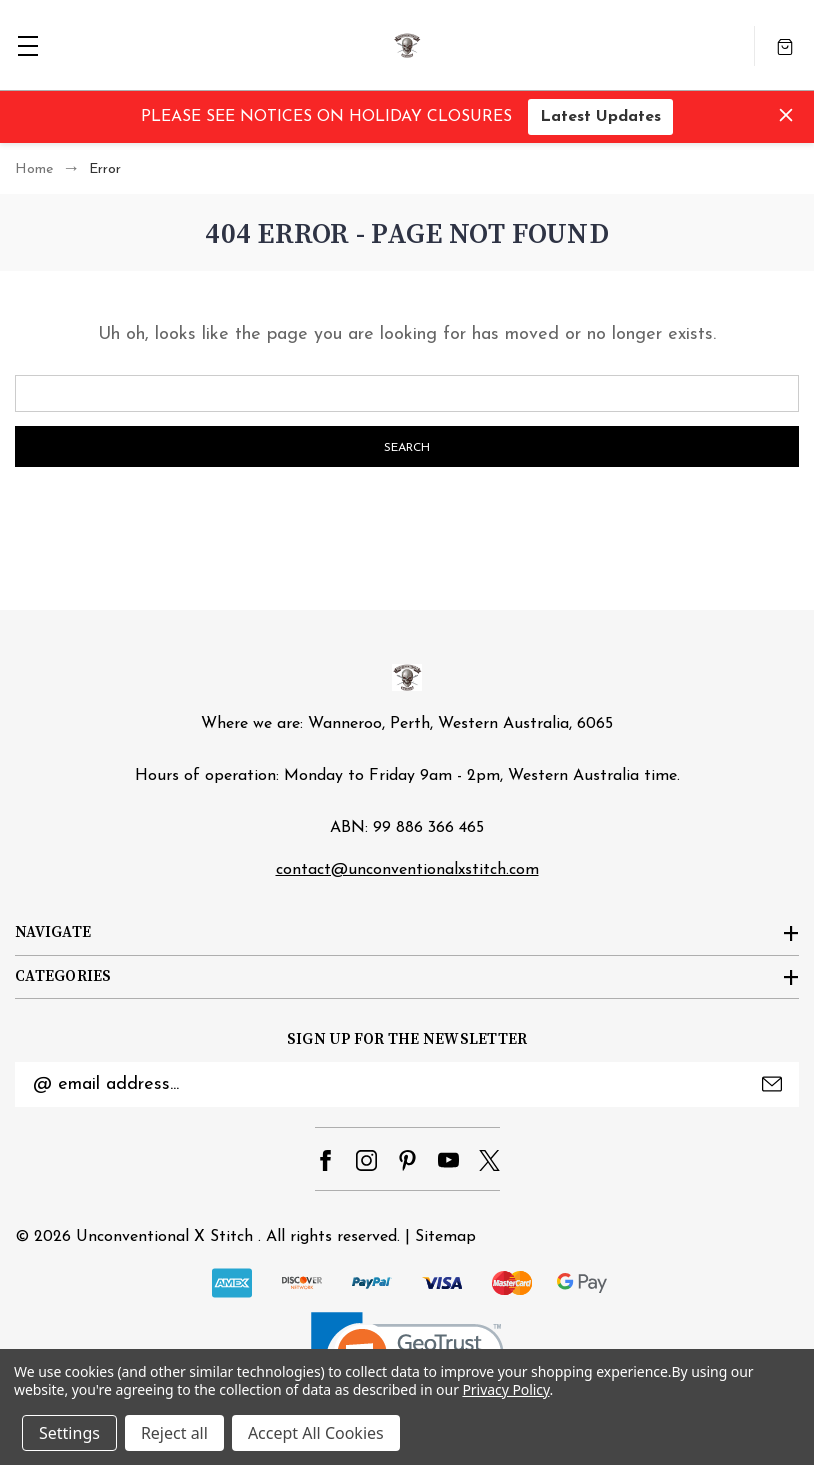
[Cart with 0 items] (785, 45)
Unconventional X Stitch (164, 1237)
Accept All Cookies (316, 1433)
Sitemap (445, 1237)
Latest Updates (600, 117)
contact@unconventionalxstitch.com (407, 870)
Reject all (174, 1433)
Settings (69, 1433)
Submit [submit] (772, 1084)
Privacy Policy (505, 1389)
